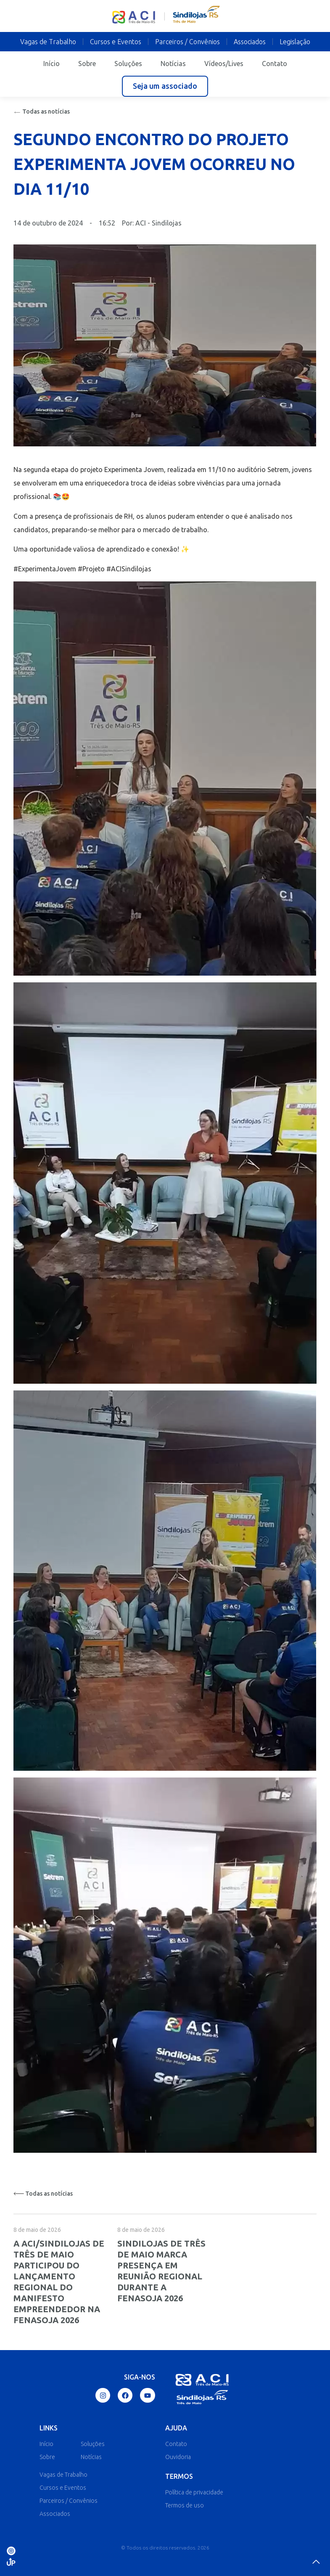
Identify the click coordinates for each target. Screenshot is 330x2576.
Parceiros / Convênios (187, 41)
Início (51, 63)
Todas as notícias (41, 111)
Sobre (87, 63)
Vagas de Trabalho (48, 41)
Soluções (128, 63)
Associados (250, 41)
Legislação (295, 41)
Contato (274, 63)
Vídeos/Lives (223, 63)
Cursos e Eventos (115, 41)
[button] (165, 86)
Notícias (173, 63)
